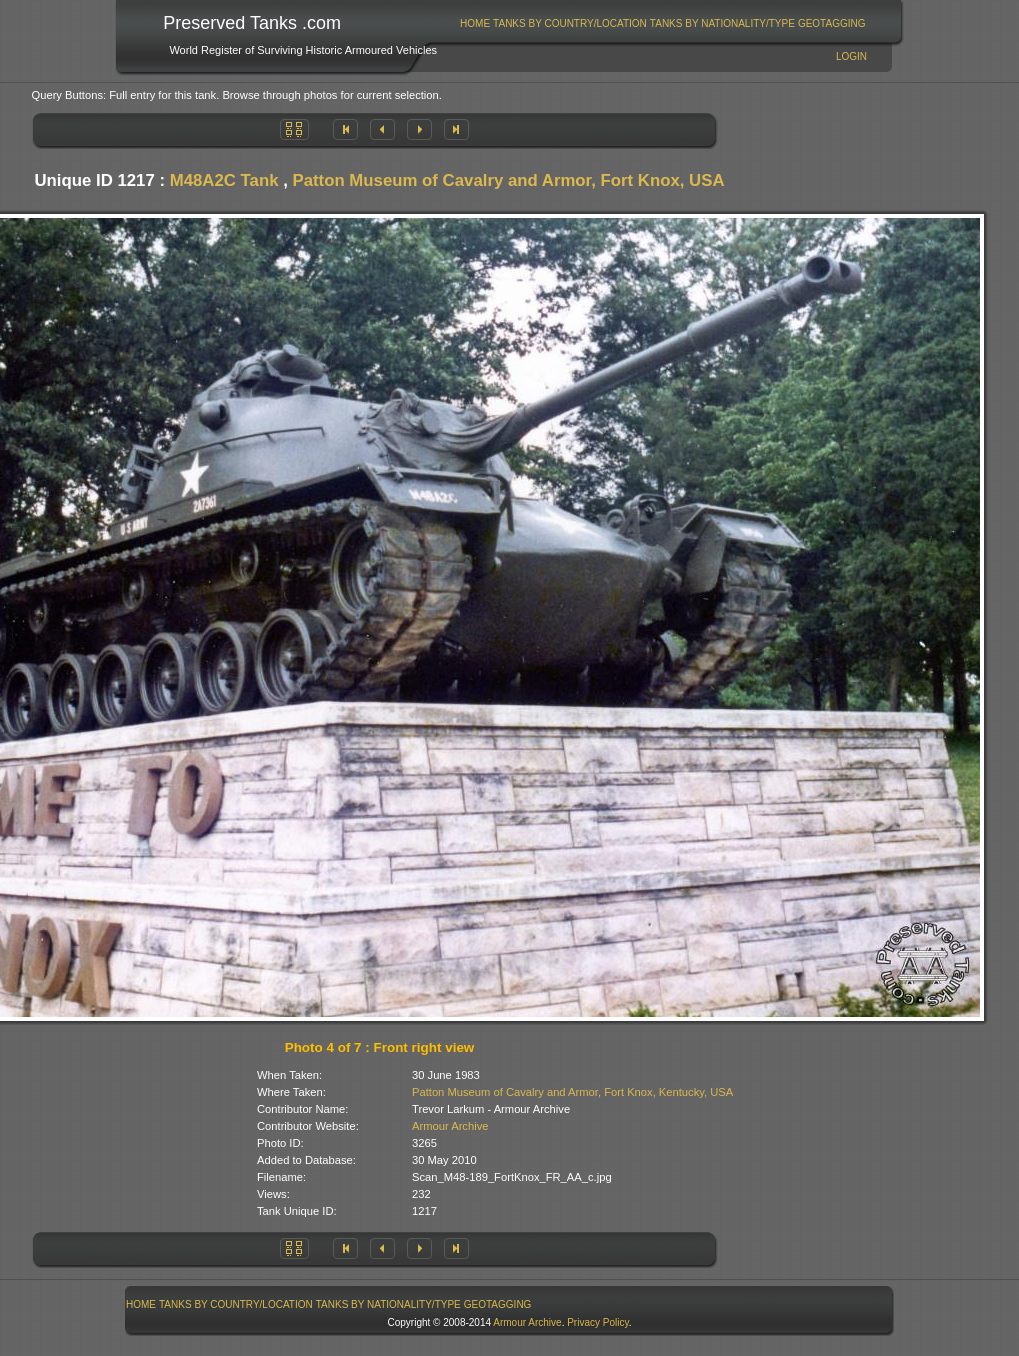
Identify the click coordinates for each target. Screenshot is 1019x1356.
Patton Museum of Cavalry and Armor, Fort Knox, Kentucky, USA (572, 1092)
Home (475, 23)
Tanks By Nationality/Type (722, 23)
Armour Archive (450, 1126)
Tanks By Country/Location (570, 23)
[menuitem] (475, 23)
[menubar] (663, 23)
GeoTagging (832, 23)
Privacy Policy (598, 1322)
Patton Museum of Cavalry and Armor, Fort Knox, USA (509, 180)
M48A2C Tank (224, 180)
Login (851, 56)
